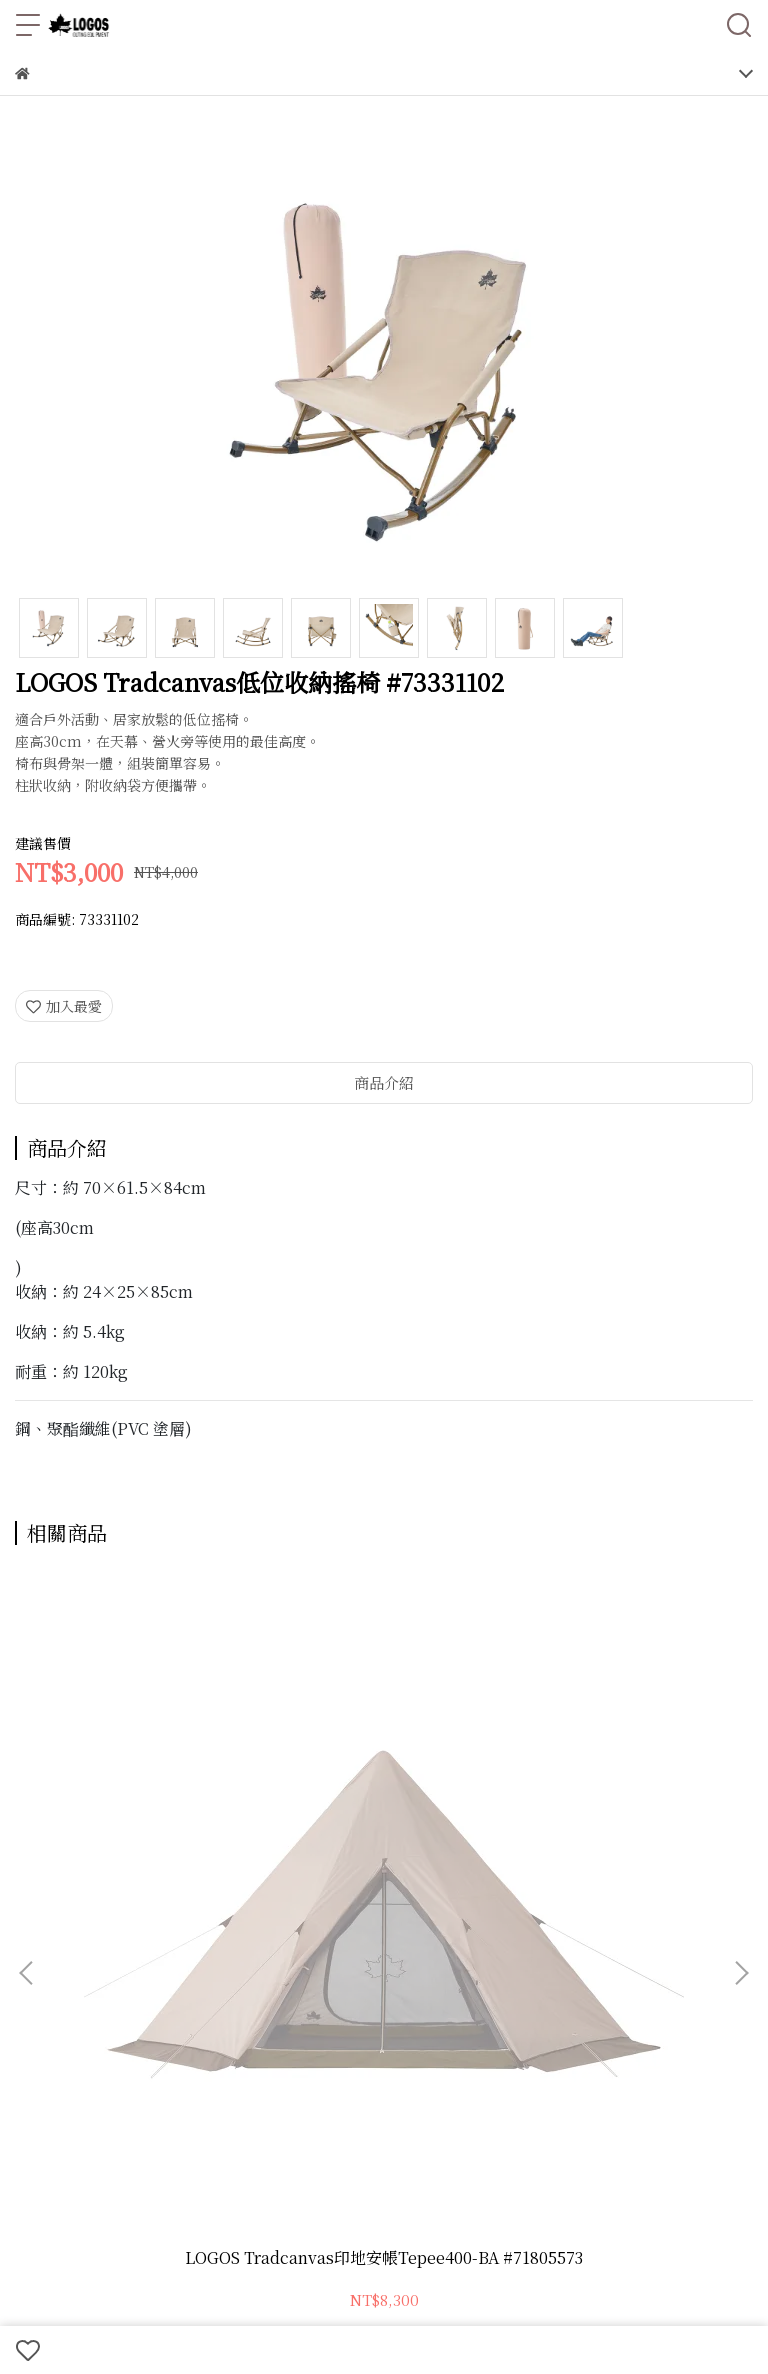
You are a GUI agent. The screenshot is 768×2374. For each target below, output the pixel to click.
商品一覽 (43, 1981)
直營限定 (402, 1981)
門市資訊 (666, 1981)
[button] (741, 1741)
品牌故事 (600, 1981)
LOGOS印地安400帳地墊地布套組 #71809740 (617, 1803)
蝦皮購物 (43, 2012)
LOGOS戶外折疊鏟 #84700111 (383, 1803)
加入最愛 (64, 1006)
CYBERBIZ (633, 2298)
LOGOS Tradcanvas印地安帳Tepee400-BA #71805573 (151, 1803)
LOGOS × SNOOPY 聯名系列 (175, 1981)
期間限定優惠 (322, 1981)
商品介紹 (384, 1082)
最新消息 (534, 1981)
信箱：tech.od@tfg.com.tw (107, 2124)
